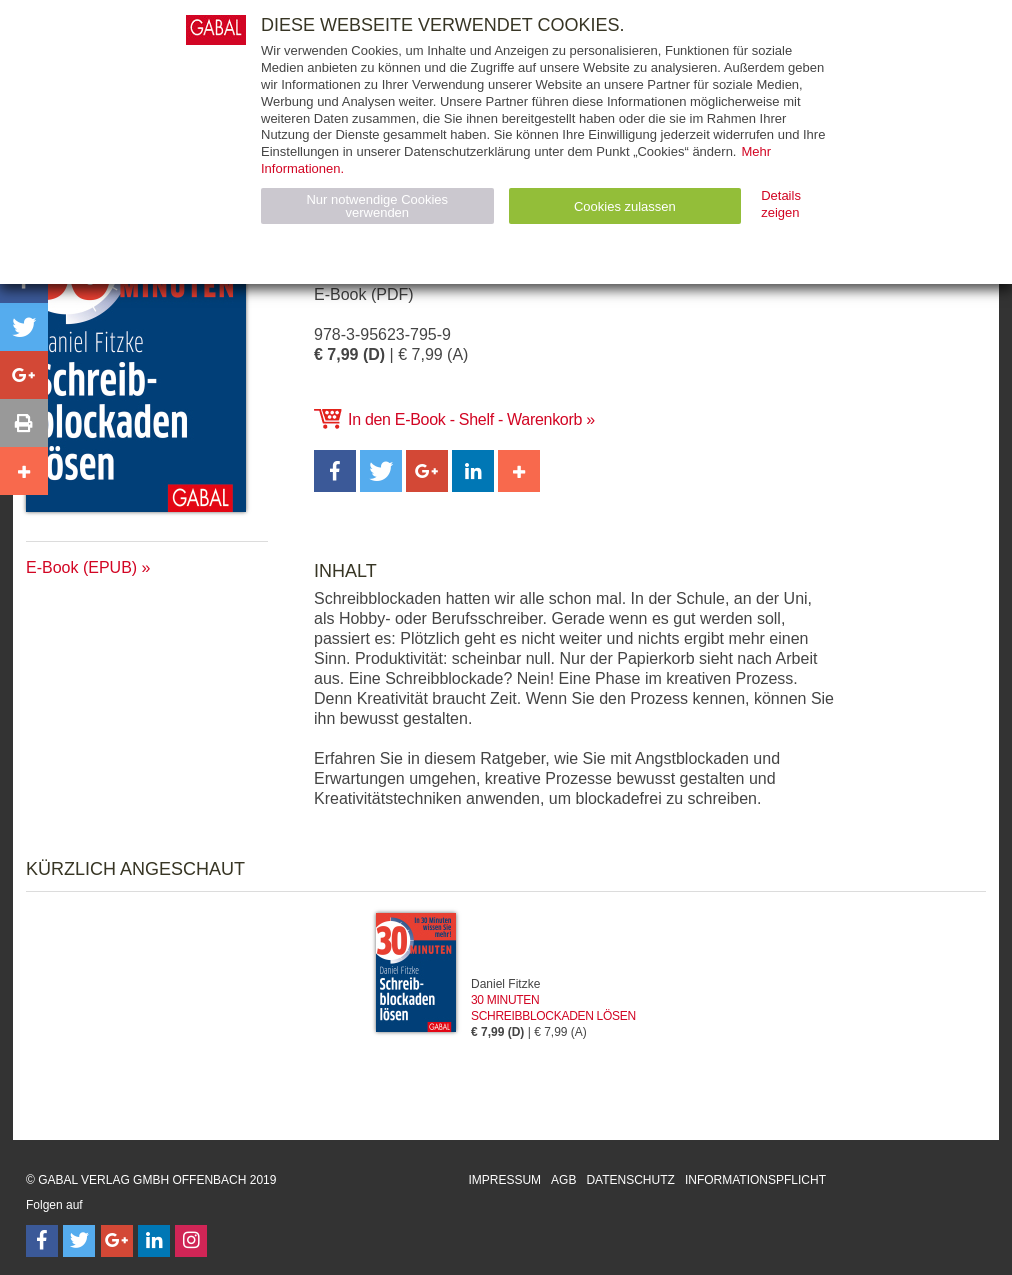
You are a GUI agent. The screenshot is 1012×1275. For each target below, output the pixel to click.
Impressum (504, 1180)
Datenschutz (630, 1180)
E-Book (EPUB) (81, 567)
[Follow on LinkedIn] (154, 1241)
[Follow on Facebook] (42, 1241)
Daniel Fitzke (505, 984)
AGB (563, 1180)
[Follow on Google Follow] (117, 1241)
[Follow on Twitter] (79, 1241)
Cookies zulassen (625, 206)
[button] (335, 471)
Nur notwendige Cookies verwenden (377, 206)
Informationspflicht (755, 1180)
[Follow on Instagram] (191, 1241)
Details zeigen (781, 204)
